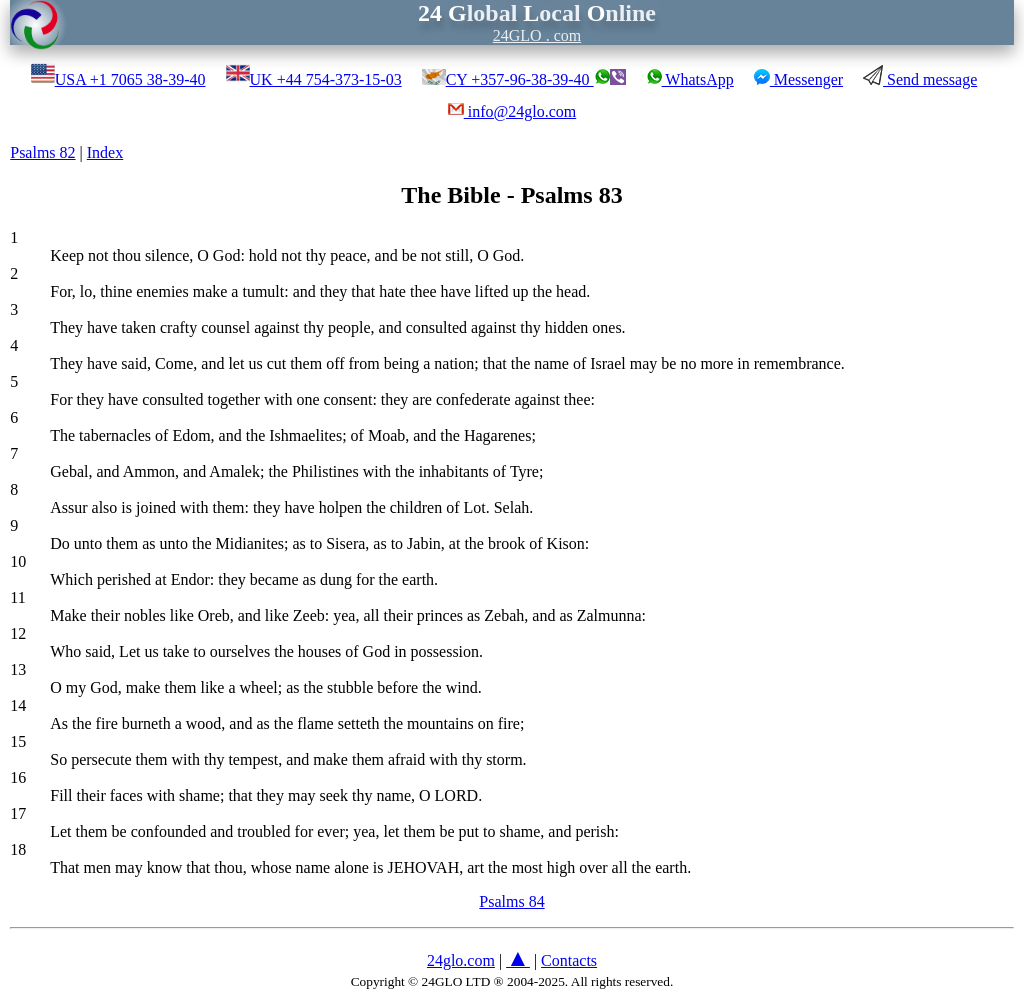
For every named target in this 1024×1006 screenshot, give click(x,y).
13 (18, 669)
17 (18, 813)
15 (18, 741)
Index (105, 152)
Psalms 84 (511, 901)
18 (18, 849)
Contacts (569, 960)
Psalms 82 (42, 152)
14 (18, 705)
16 (18, 777)
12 (18, 633)
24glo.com (461, 960)
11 (17, 597)
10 (18, 561)
